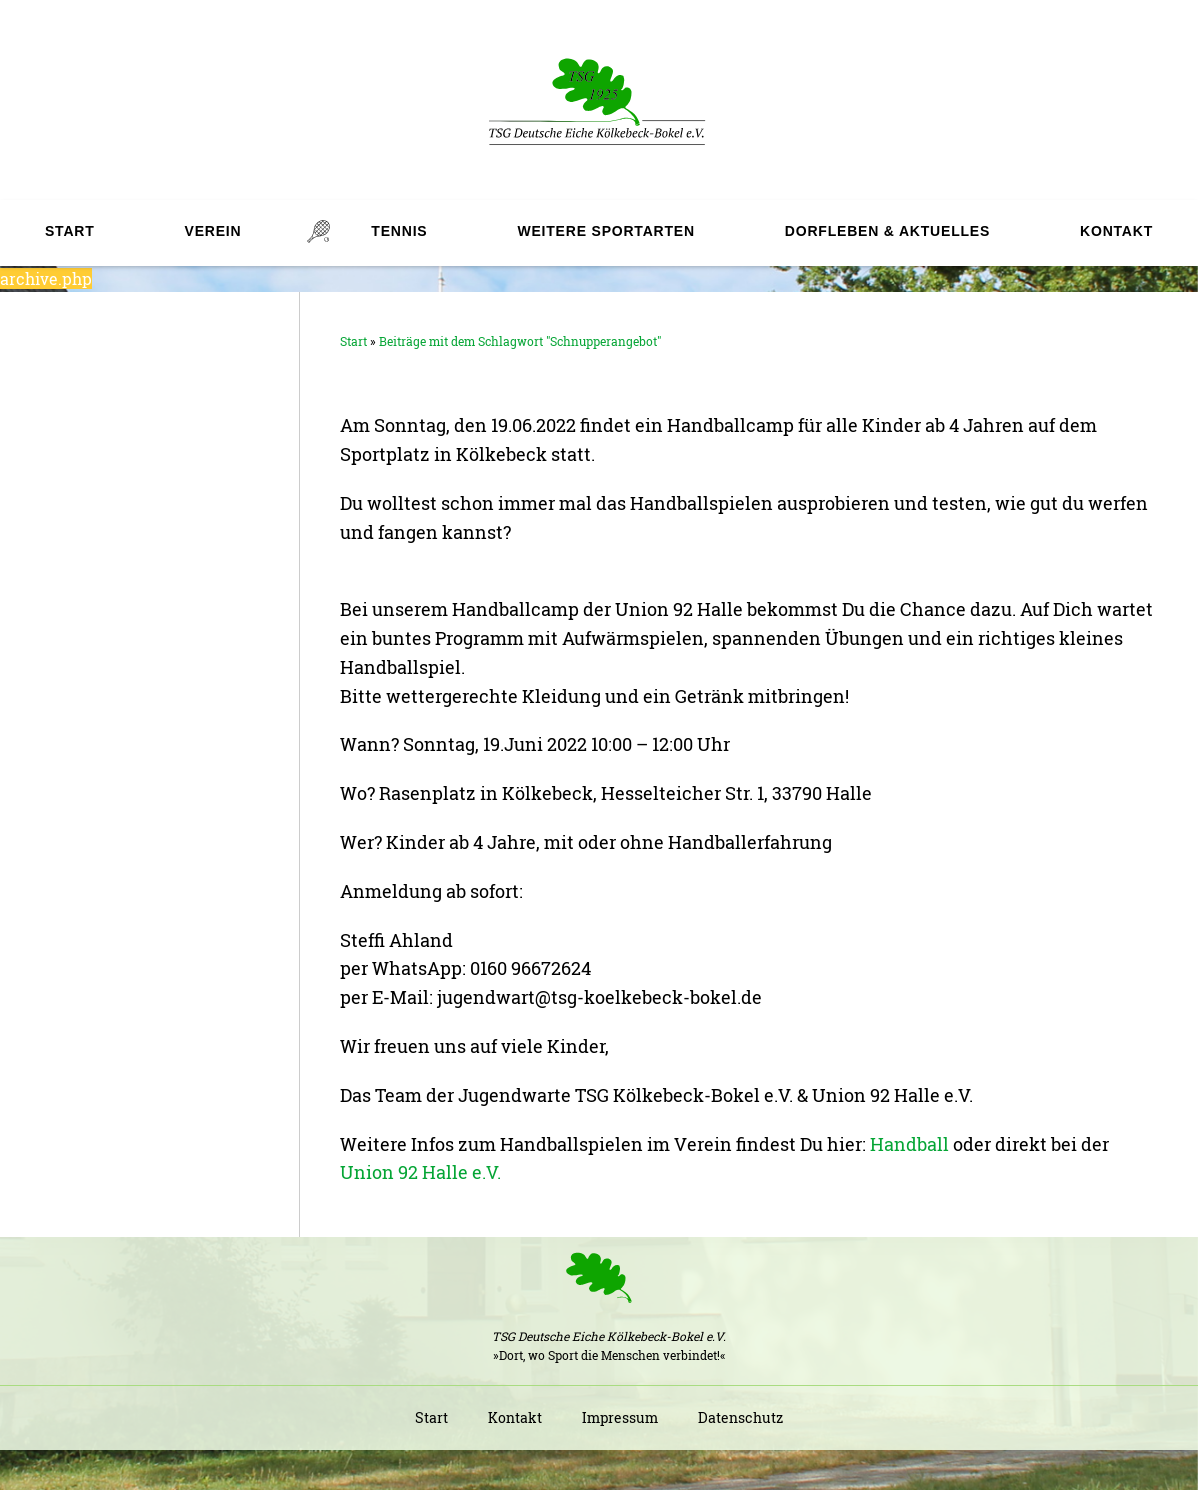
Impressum (620, 1417)
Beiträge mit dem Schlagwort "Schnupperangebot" (520, 341)
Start (70, 231)
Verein (213, 231)
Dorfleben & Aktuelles (887, 231)
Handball (909, 1144)
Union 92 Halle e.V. (420, 1172)
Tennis (399, 231)
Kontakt (1116, 231)
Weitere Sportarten (605, 231)
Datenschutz (740, 1417)
